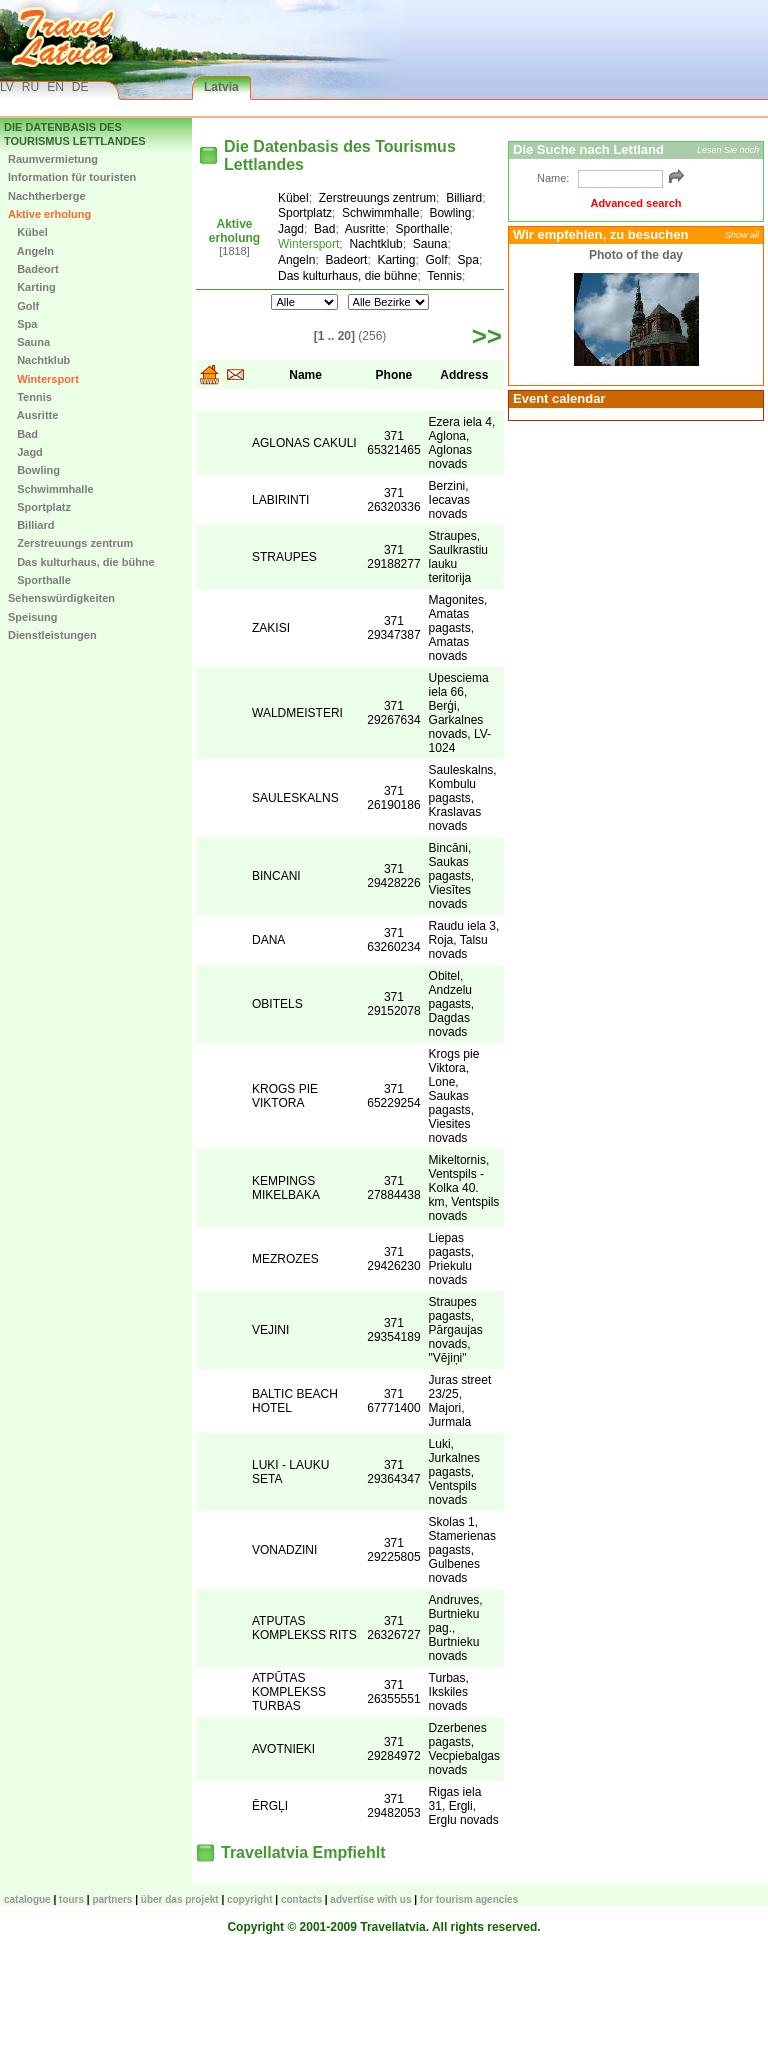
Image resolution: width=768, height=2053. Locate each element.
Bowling (34, 470)
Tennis (30, 397)
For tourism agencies (469, 1899)
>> (487, 336)
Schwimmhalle (51, 489)
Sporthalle (39, 580)
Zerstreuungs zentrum (70, 543)
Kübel (28, 232)
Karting (32, 287)
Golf (23, 306)
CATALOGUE (27, 1899)
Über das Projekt (180, 1899)
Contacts (301, 1899)
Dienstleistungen (52, 635)
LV (7, 87)
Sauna (29, 342)
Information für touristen (72, 177)
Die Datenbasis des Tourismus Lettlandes (75, 134)
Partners (112, 1899)
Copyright (250, 1899)
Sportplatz (39, 507)
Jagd (25, 452)
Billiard (31, 525)
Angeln (31, 251)
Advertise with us (370, 1899)
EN (55, 87)
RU (30, 87)
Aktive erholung (49, 214)
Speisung (33, 617)
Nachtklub (39, 360)
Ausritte (33, 415)
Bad (23, 434)
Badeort (33, 269)
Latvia (221, 87)
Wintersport (43, 379)
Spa (22, 324)
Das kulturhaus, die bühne (81, 562)
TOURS (71, 1899)
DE (80, 87)
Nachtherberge (47, 196)
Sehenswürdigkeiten (61, 598)
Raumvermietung (53, 159)
